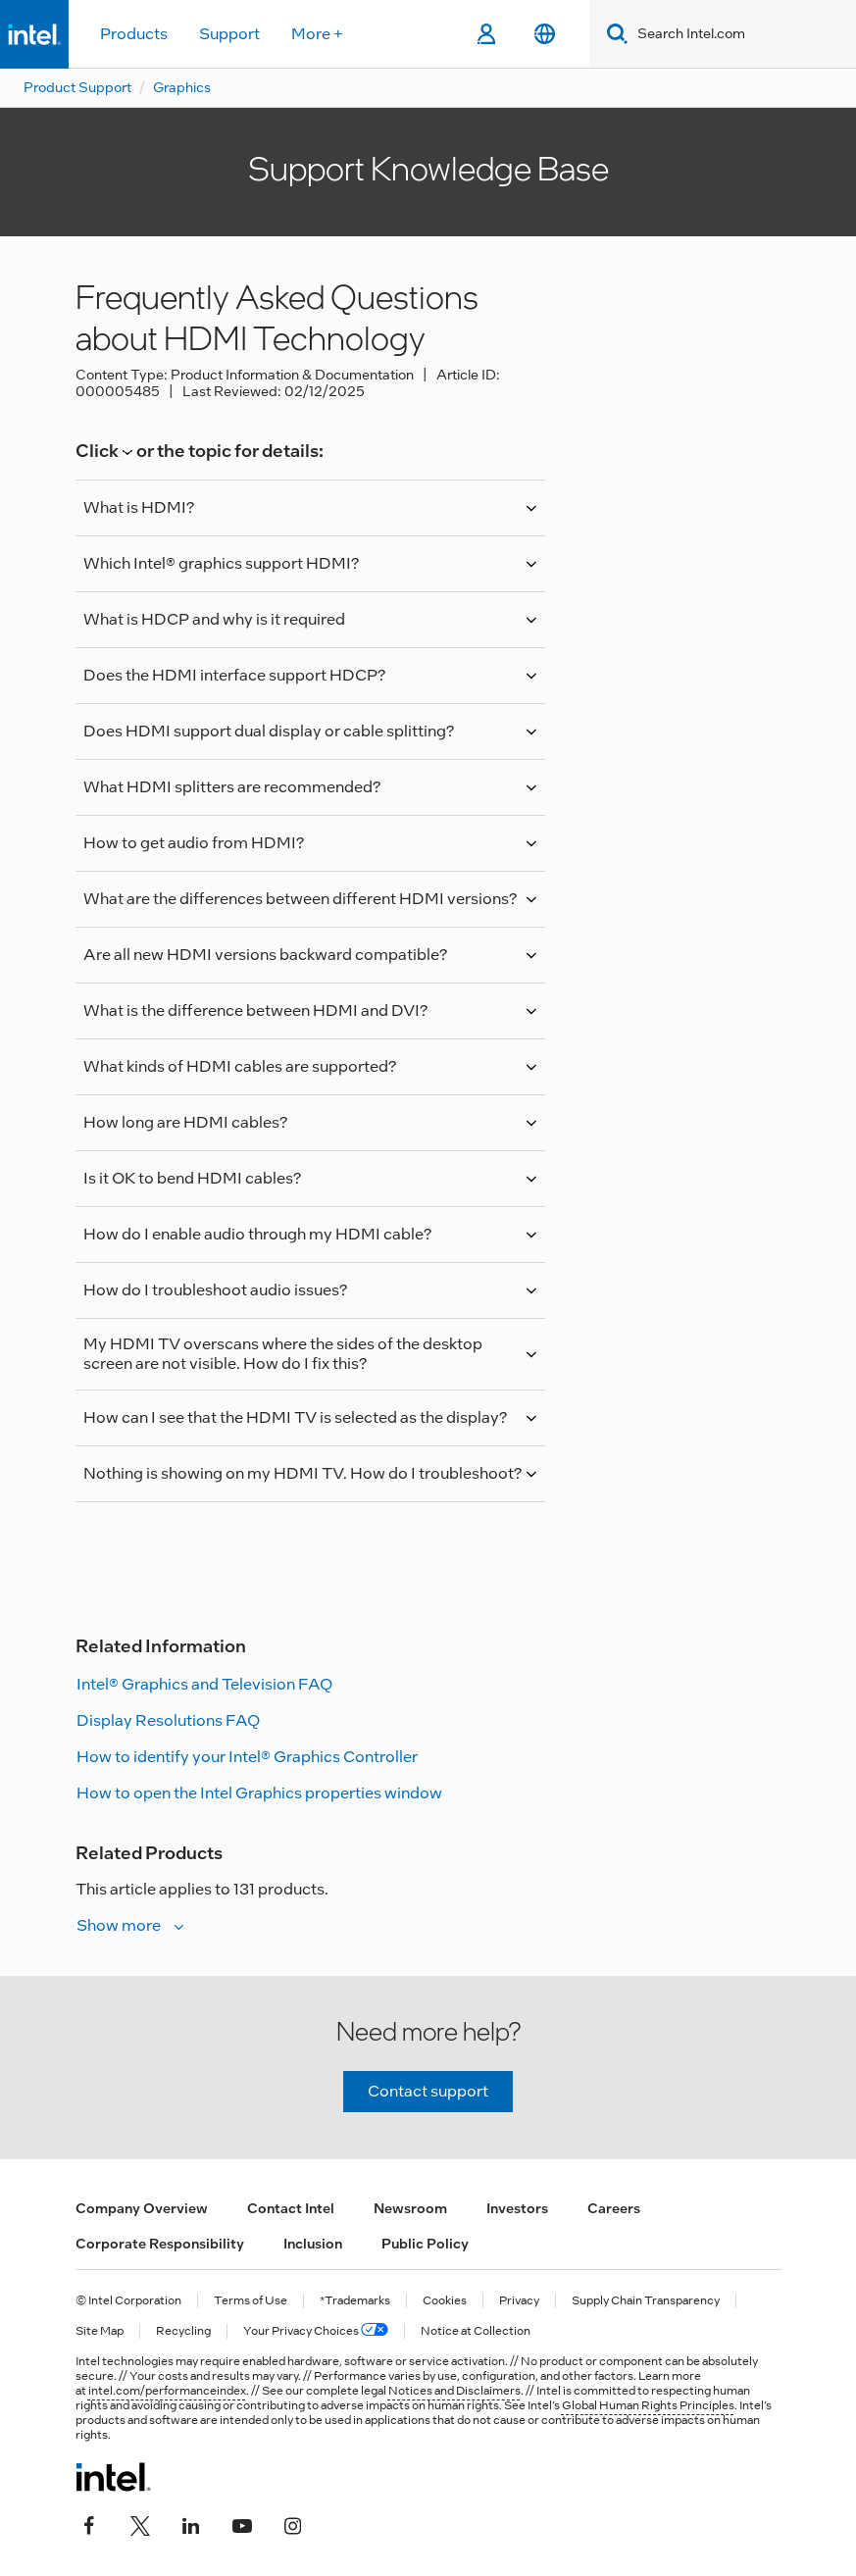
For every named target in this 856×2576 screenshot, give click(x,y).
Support (229, 34)
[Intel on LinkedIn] (191, 2524)
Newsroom (410, 2208)
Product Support (77, 87)
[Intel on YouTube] (242, 2524)
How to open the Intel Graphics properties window (259, 1793)
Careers (613, 2208)
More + (317, 34)
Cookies (445, 2301)
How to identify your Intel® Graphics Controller (247, 1756)
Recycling (183, 2331)
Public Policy (425, 2243)
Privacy (519, 2301)
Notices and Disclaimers (454, 2391)
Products (134, 34)
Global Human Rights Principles (648, 2405)
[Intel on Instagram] (293, 2524)
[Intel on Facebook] (89, 2524)
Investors (517, 2208)
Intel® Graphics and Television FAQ (204, 1684)
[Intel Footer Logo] (113, 2477)
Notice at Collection (475, 2331)
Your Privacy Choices (315, 2331)
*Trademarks (355, 2301)
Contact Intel (290, 2208)
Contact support (428, 2091)
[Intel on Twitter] (140, 2524)
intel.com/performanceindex (167, 2391)
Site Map (100, 2331)
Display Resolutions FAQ (168, 1720)
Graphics (182, 87)
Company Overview (142, 2208)
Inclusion (312, 2243)
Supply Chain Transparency (646, 2301)
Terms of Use (250, 2301)
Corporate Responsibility (160, 2243)
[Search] (613, 34)
